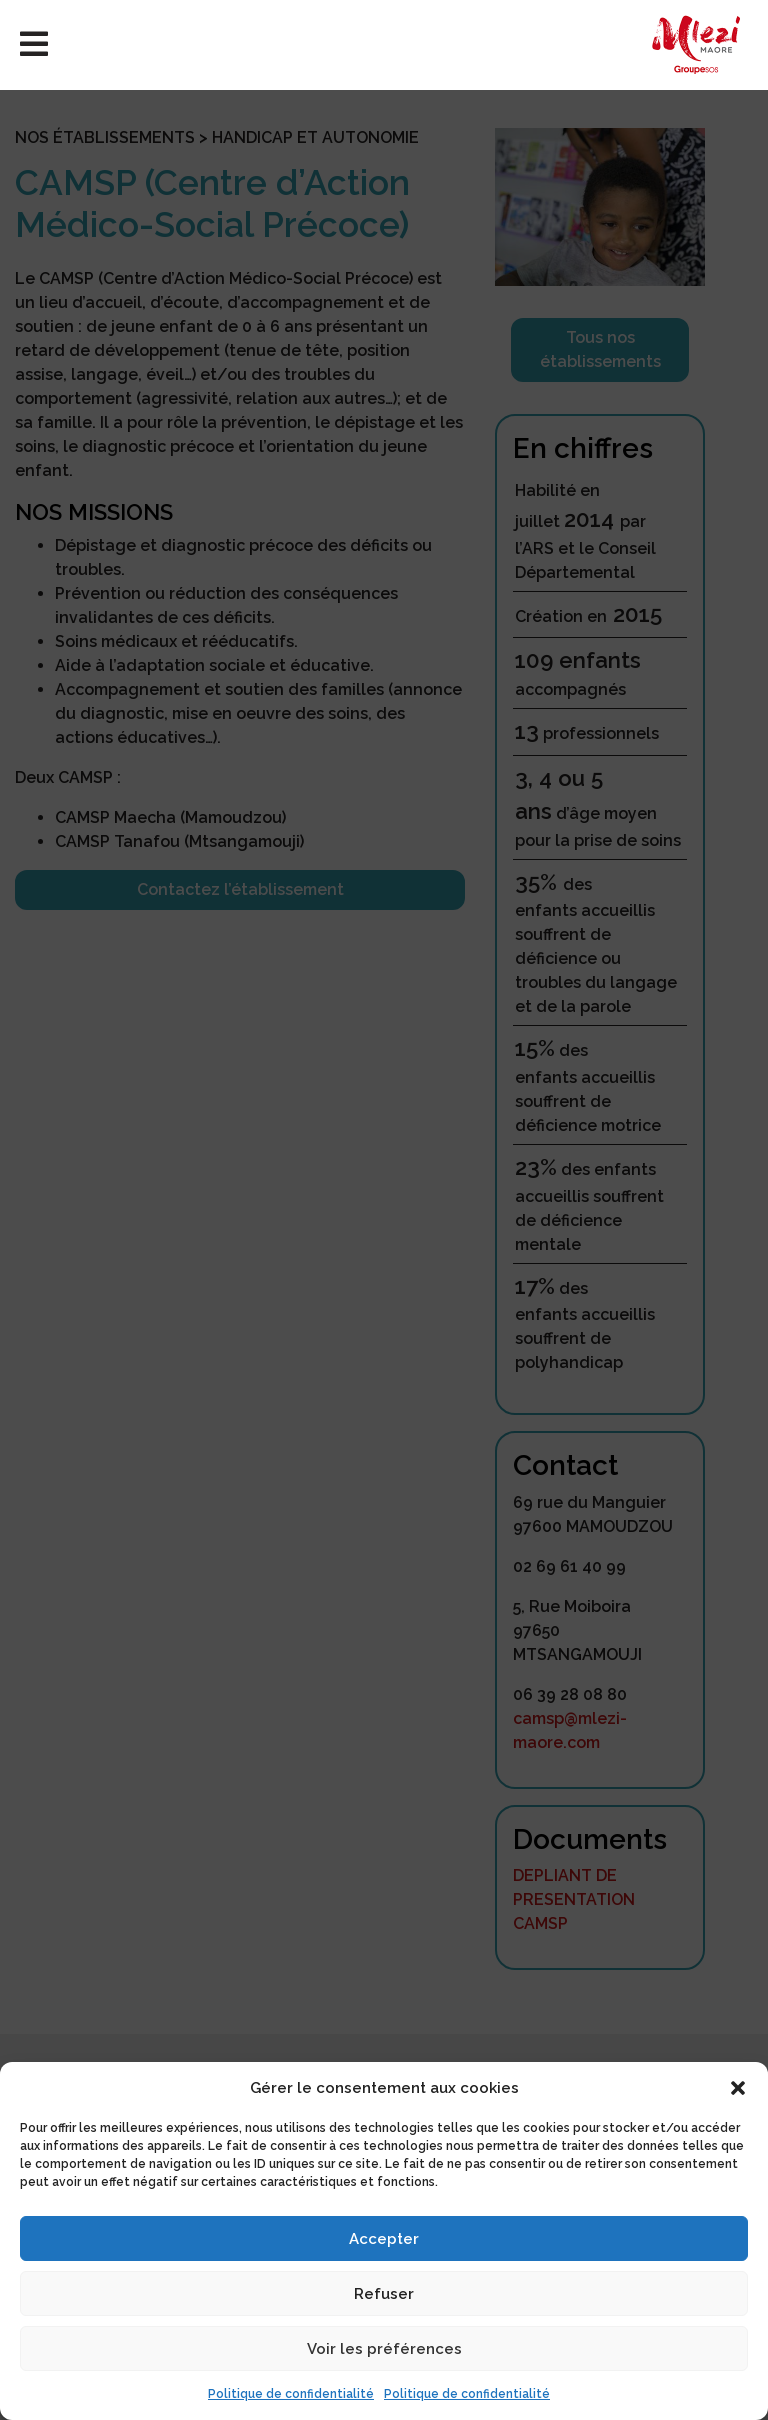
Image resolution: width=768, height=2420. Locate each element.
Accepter (384, 2239)
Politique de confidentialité (291, 2394)
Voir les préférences (384, 2349)
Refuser (384, 2294)
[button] (738, 2088)
